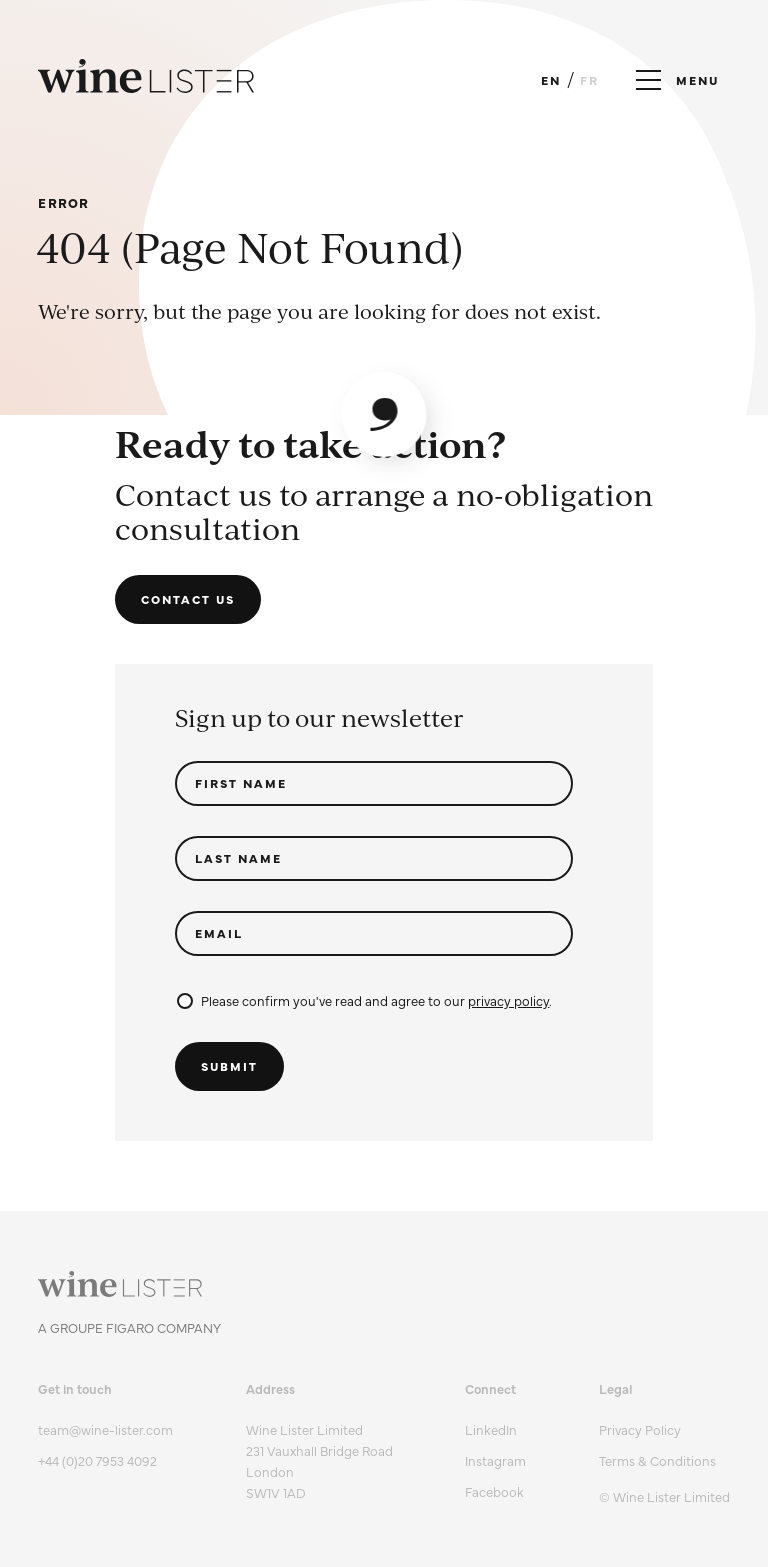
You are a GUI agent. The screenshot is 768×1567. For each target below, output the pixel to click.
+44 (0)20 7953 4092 (97, 1460)
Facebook (494, 1491)
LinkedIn (491, 1429)
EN (551, 80)
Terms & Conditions (657, 1460)
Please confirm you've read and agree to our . (364, 1000)
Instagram (495, 1460)
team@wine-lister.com (105, 1429)
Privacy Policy (640, 1429)
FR (589, 80)
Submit (229, 1066)
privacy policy (508, 1000)
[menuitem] (664, 1429)
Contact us (188, 599)
